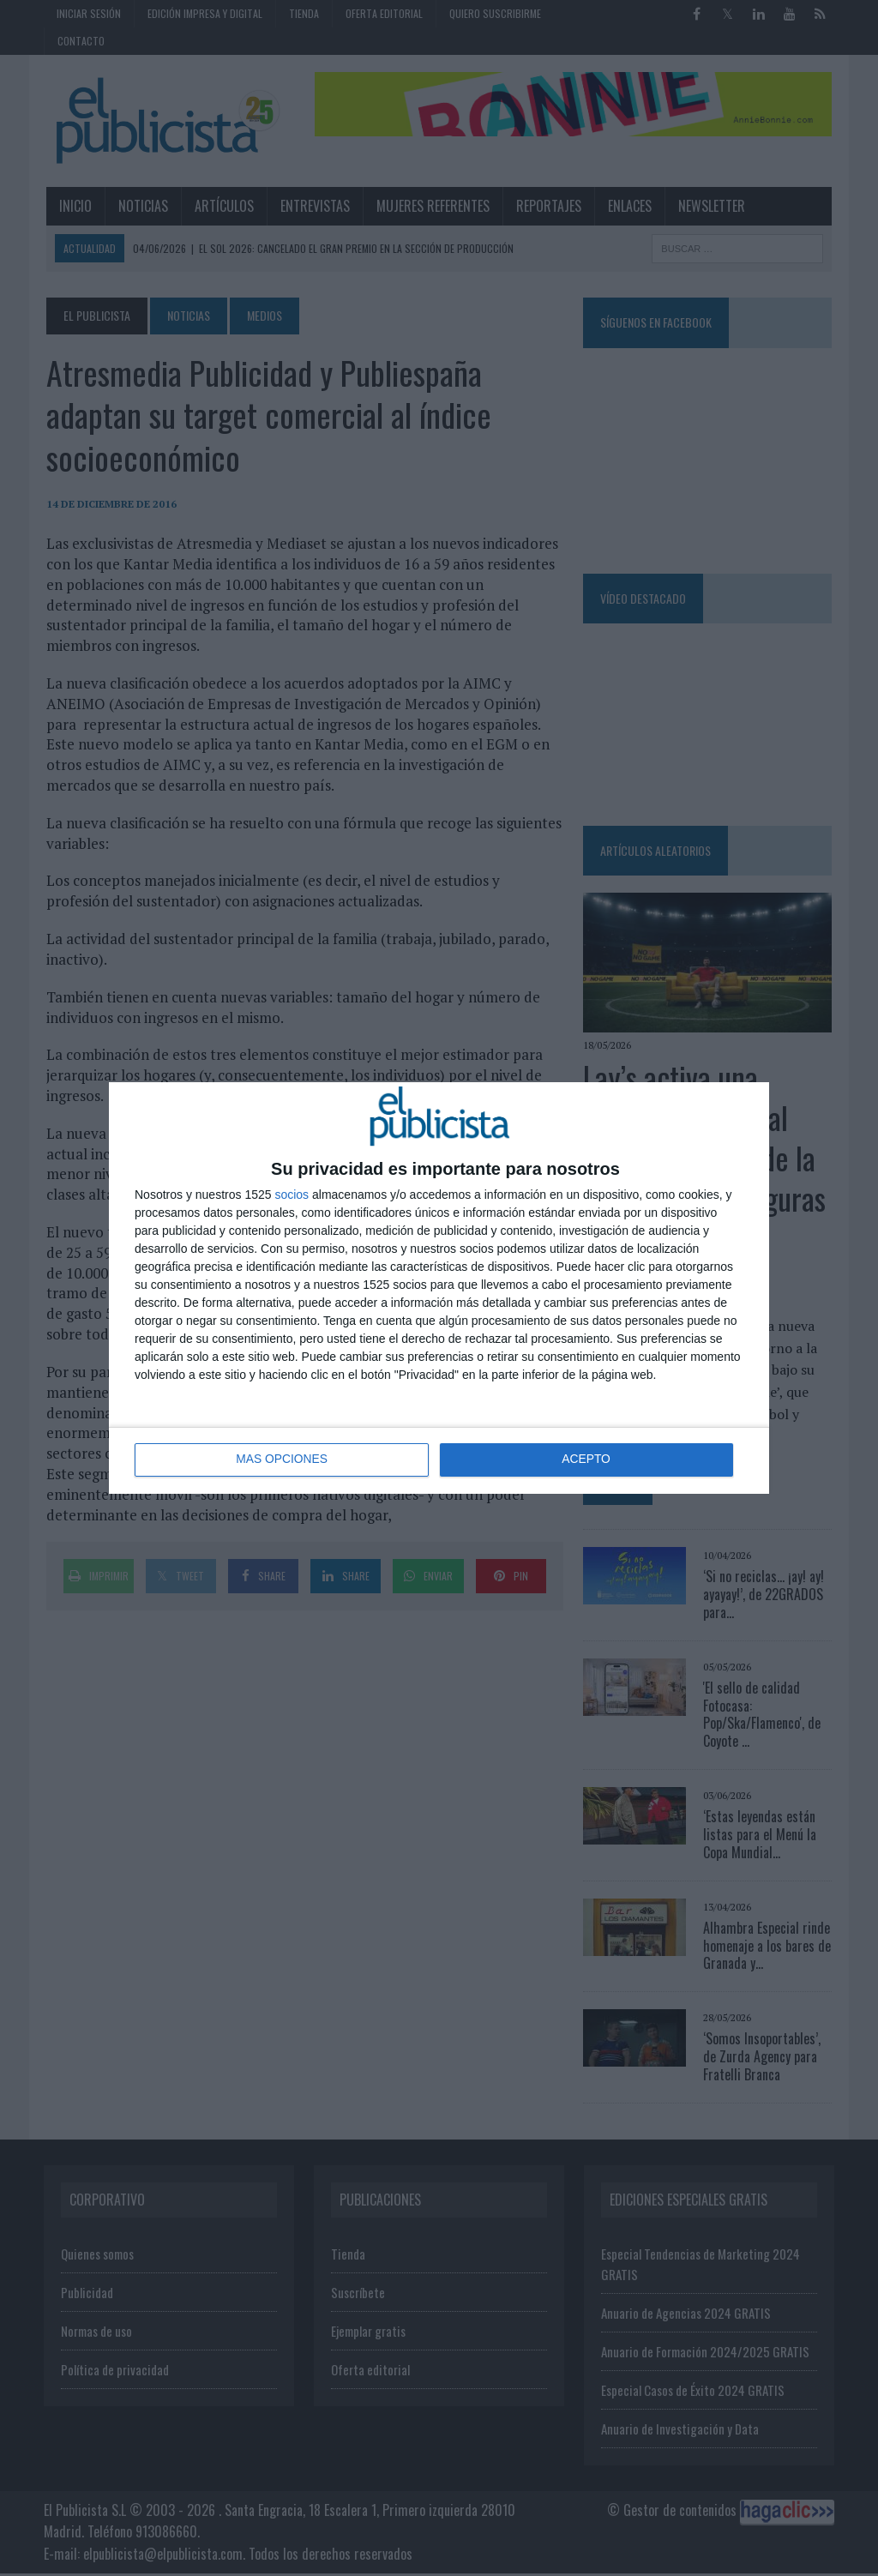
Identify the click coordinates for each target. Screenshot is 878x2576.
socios (291, 1195)
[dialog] (439, 1288)
